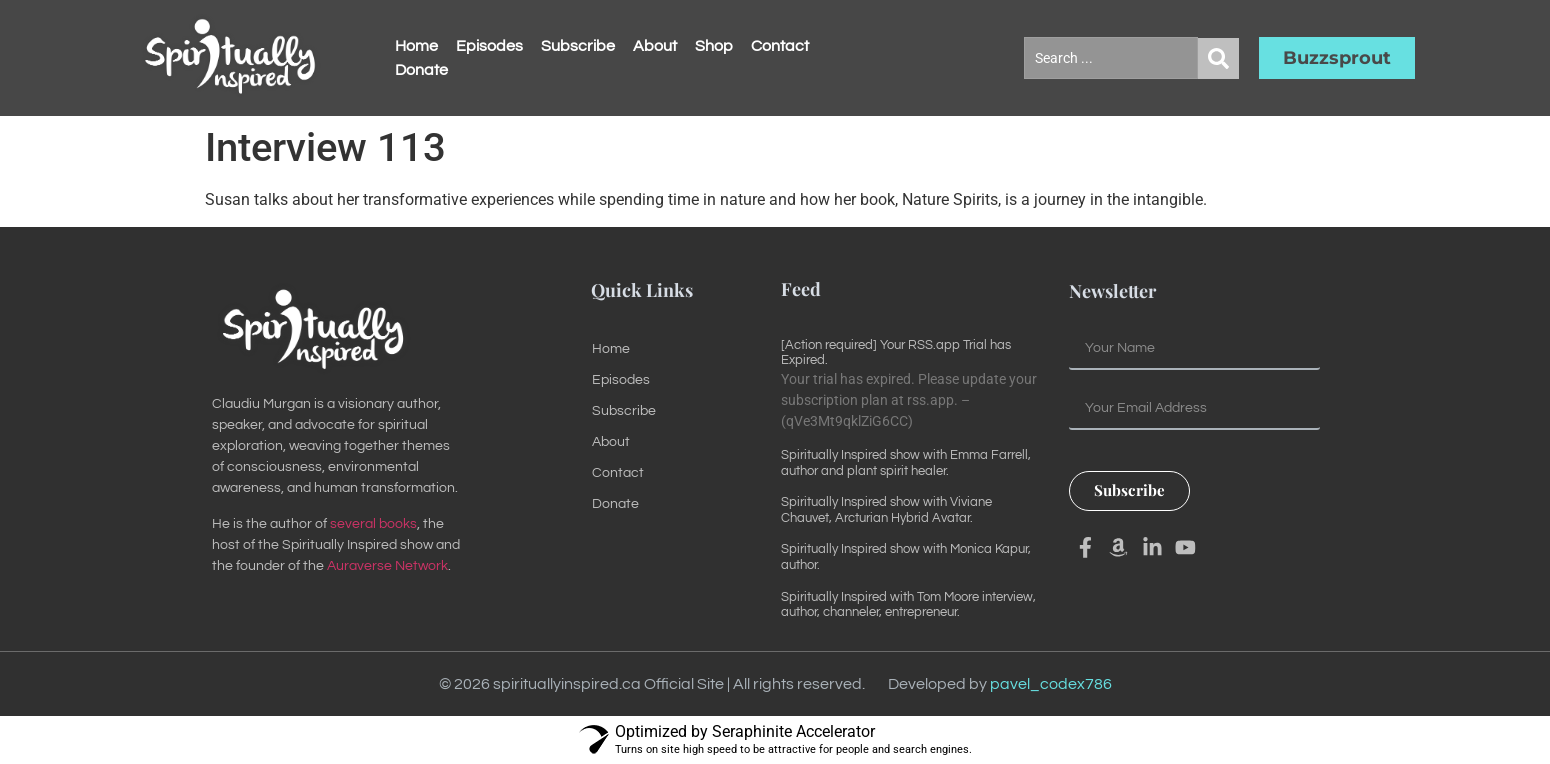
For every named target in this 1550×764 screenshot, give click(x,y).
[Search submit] (1218, 58)
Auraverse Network (387, 566)
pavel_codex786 (1051, 684)
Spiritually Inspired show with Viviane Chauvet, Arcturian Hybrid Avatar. (886, 510)
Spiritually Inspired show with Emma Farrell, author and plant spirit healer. (906, 463)
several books (373, 524)
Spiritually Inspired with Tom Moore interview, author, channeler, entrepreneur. (908, 605)
